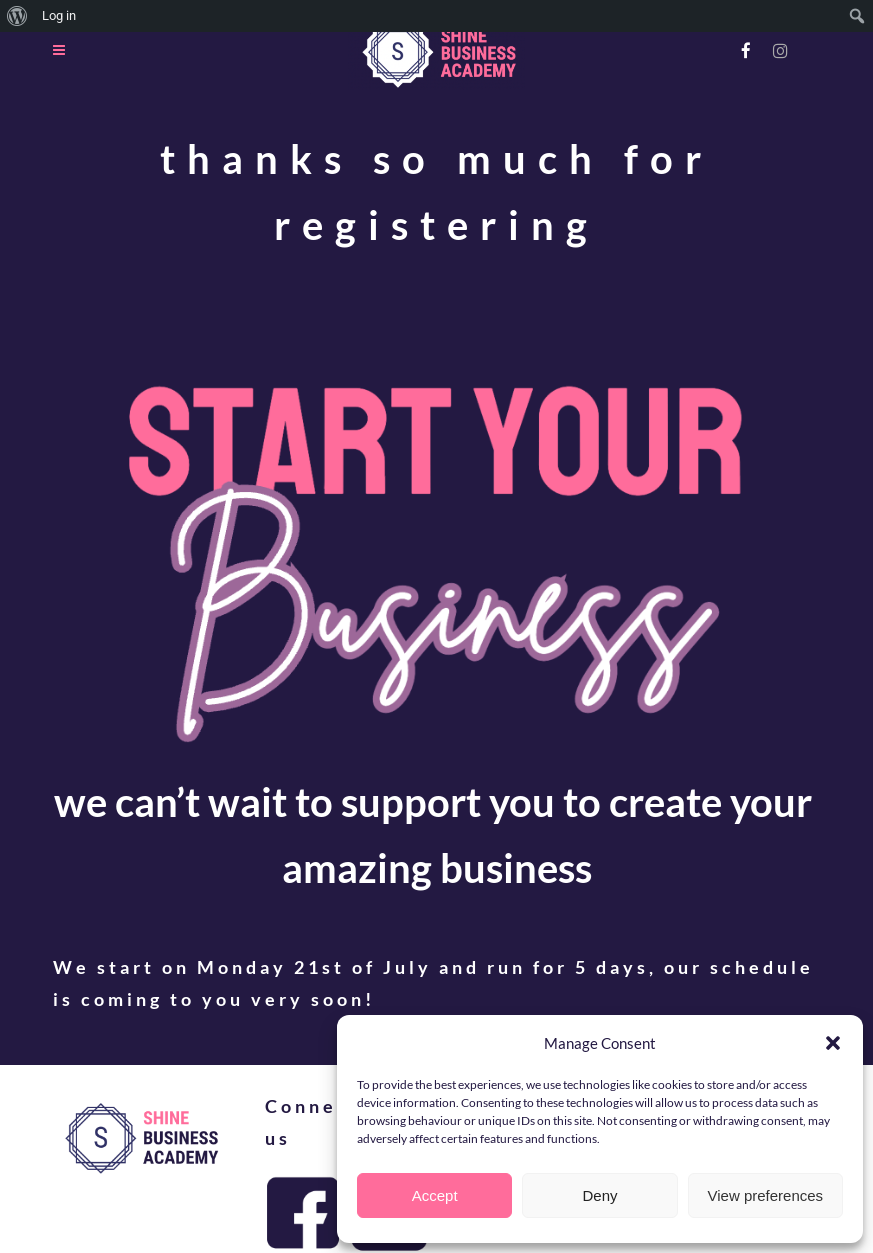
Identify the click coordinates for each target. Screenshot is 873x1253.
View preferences (766, 1195)
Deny (599, 1195)
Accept (435, 1195)
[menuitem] (17, 16)
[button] (833, 1043)
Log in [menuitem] (59, 15)
